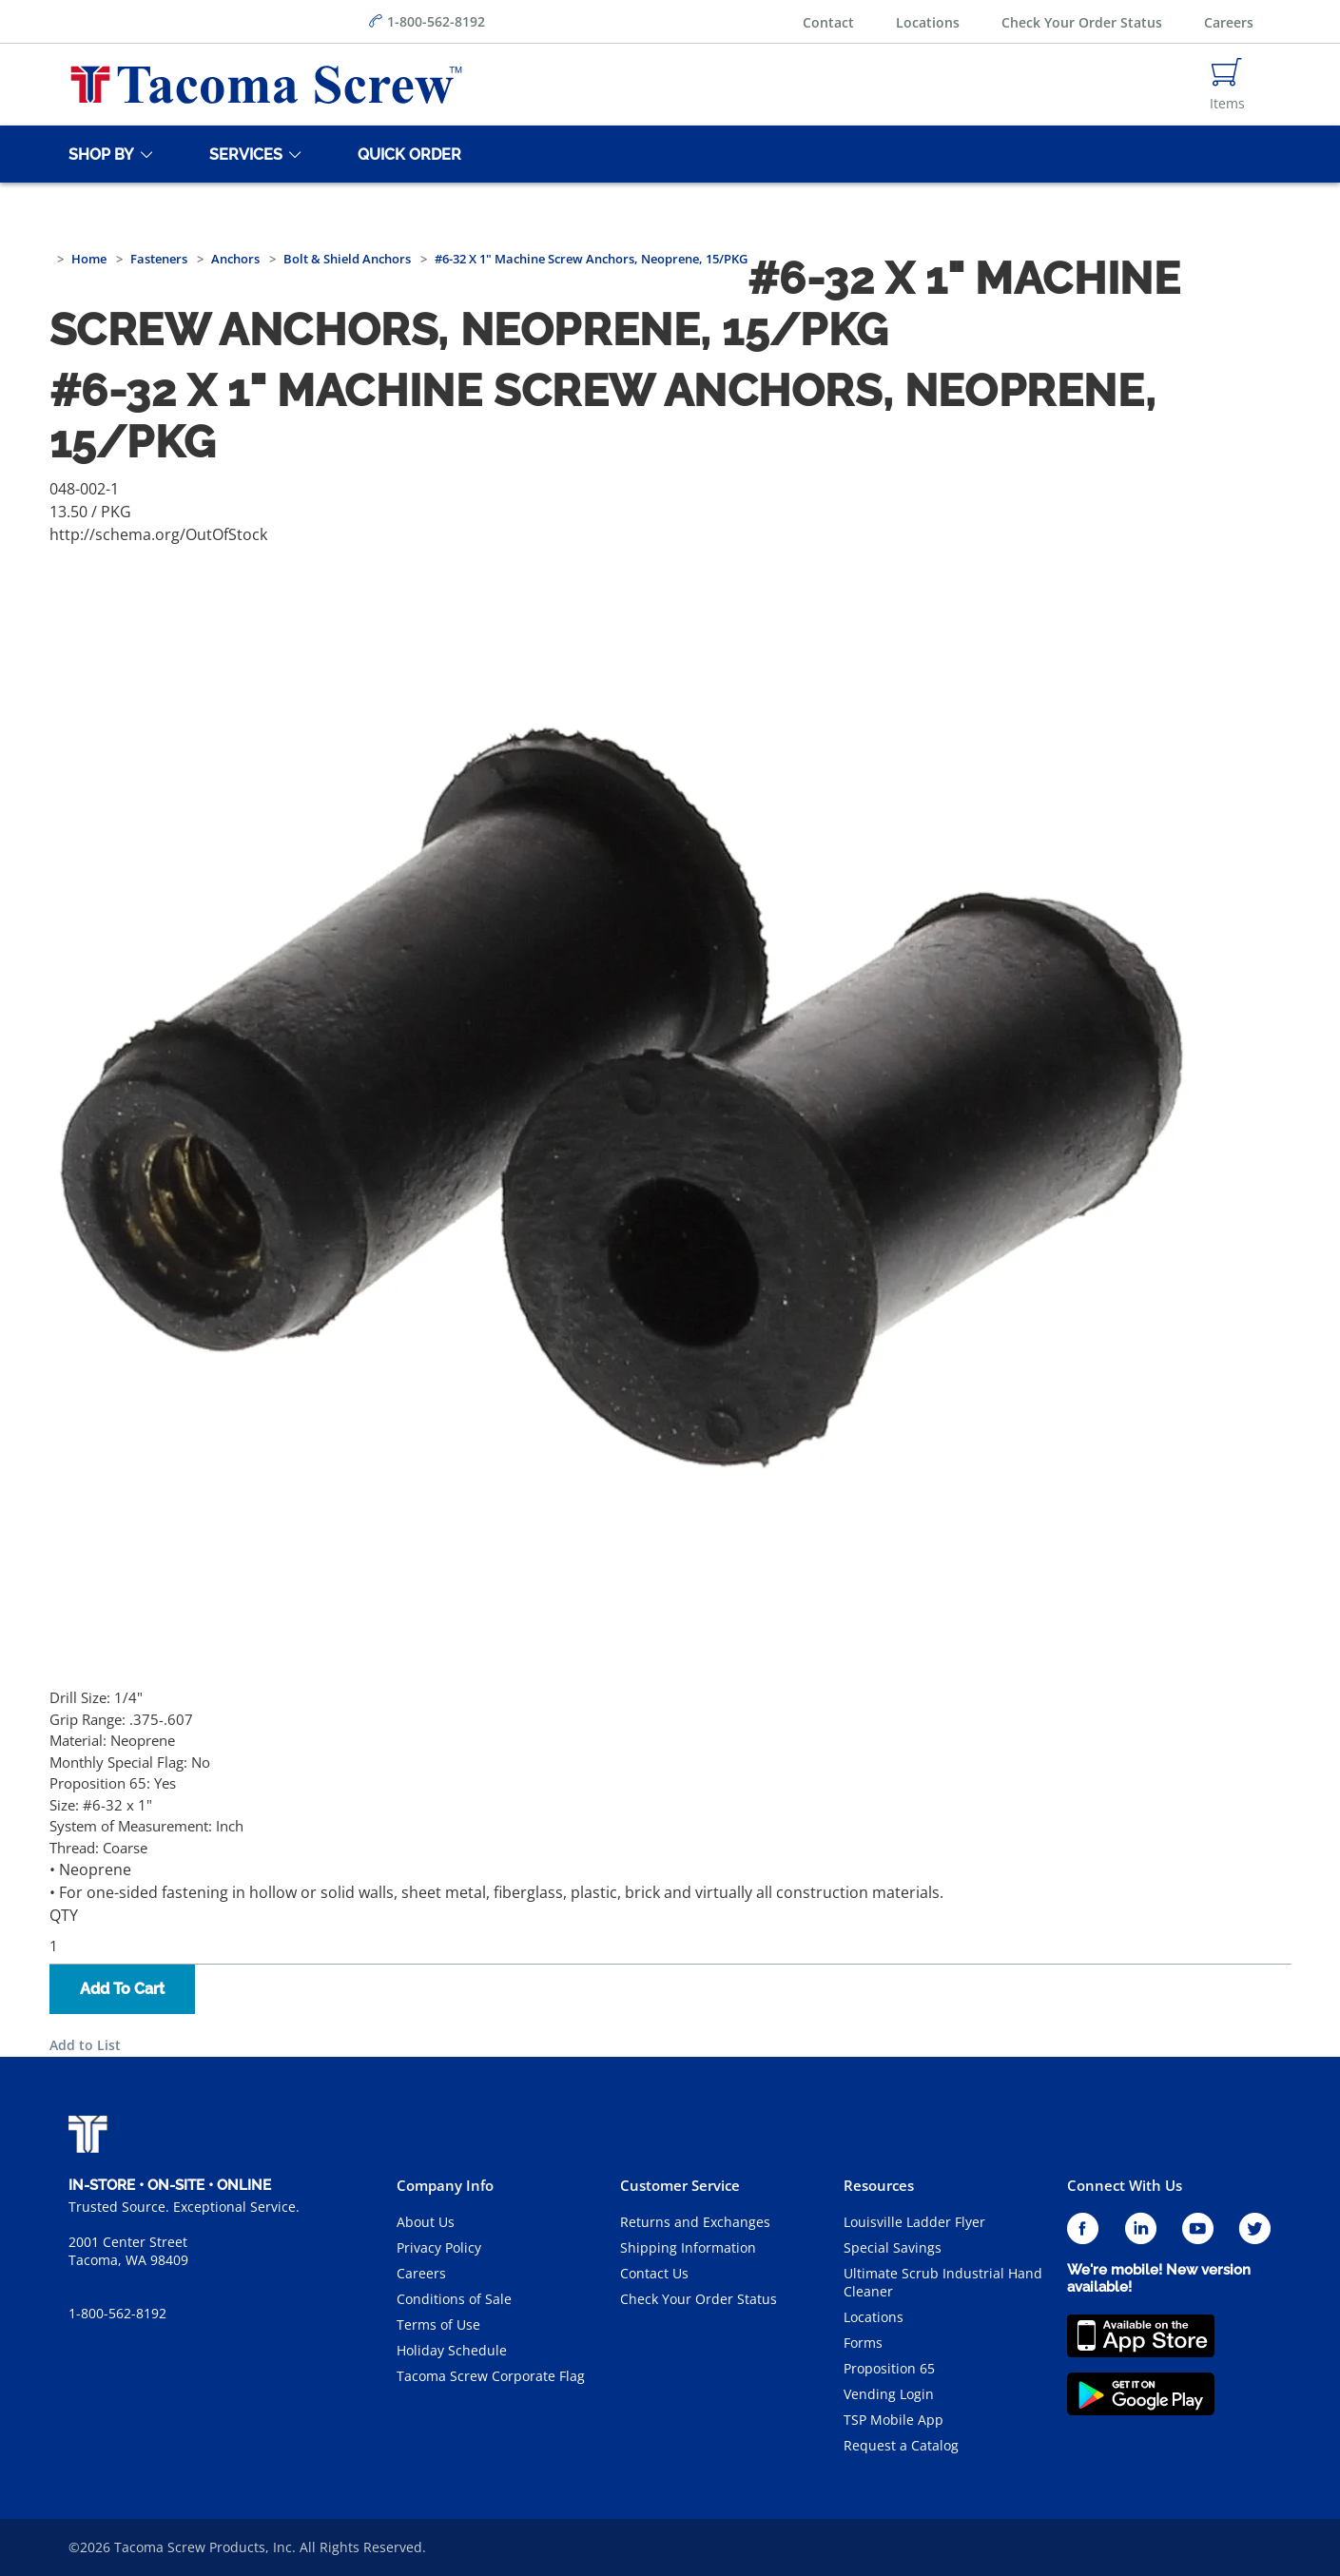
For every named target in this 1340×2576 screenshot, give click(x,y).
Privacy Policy (439, 2247)
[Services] (242, 154)
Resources (879, 2185)
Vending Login (889, 2394)
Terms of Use (438, 2324)
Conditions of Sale (454, 2299)
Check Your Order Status (1081, 22)
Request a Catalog (901, 2445)
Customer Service (680, 2185)
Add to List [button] (85, 2045)
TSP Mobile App (893, 2420)
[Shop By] (98, 154)
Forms (863, 2343)
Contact (828, 22)
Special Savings (893, 2247)
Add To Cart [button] (122, 1989)
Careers (1228, 22)
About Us (426, 2222)
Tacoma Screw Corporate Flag (491, 2376)
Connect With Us (1124, 2185)
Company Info (445, 2185)
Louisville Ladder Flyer (914, 2222)
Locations (928, 22)
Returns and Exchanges (695, 2222)
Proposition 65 (889, 2368)
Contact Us (654, 2273)
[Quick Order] (406, 154)
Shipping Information (688, 2247)
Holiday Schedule (452, 2350)
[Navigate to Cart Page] (1227, 84)
